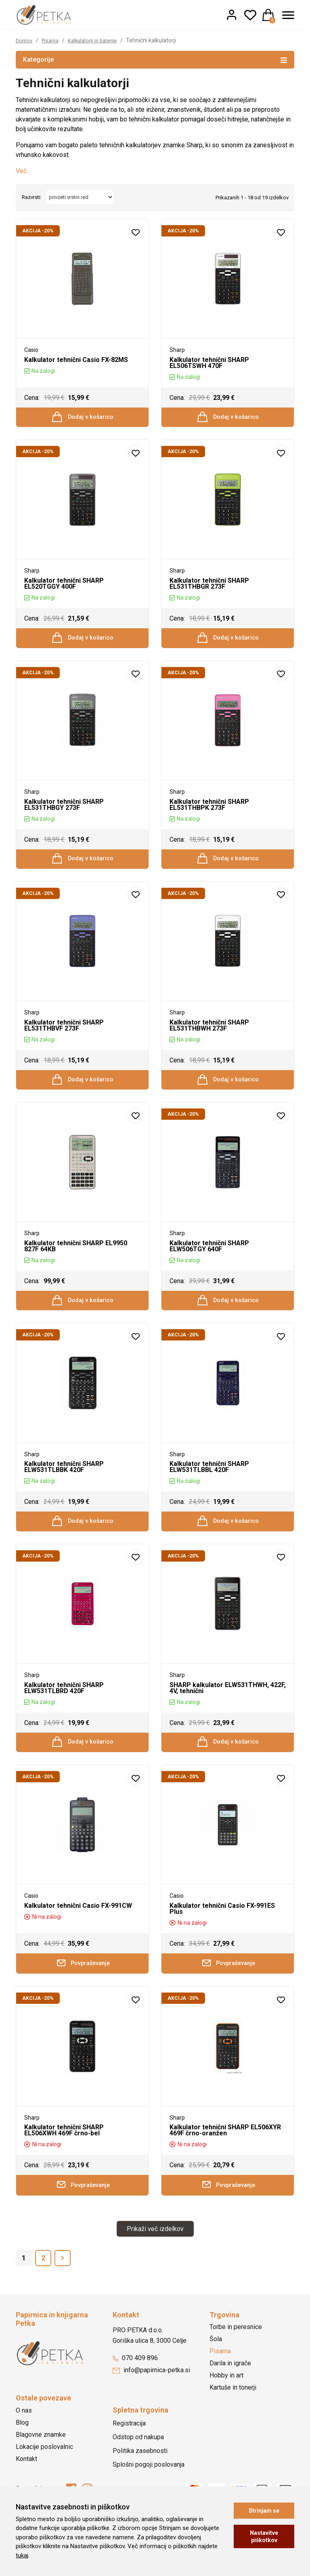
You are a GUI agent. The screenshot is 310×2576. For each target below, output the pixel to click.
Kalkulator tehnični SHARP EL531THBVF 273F (64, 1038)
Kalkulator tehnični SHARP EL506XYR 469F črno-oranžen (225, 2163)
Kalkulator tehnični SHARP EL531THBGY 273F (64, 813)
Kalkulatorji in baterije (99, 40)
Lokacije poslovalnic (44, 2483)
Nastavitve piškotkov (264, 2536)
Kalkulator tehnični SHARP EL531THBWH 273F (209, 1038)
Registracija (129, 2459)
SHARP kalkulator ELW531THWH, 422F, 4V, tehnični (228, 1714)
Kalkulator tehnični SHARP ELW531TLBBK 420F (64, 1488)
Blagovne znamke (41, 2471)
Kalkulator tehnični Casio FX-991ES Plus (222, 1939)
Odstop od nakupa (138, 2473)
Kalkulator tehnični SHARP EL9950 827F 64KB (75, 1263)
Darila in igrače (230, 2400)
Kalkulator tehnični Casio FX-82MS (76, 360)
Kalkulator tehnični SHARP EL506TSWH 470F (209, 363)
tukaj (22, 2555)
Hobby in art (226, 2412)
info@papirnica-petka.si (151, 2407)
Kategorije (155, 59)
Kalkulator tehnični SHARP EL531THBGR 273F (209, 588)
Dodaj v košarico (82, 419)
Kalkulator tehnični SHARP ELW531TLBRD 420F (64, 1714)
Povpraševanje (83, 1995)
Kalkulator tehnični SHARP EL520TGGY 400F (64, 588)
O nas (24, 2447)
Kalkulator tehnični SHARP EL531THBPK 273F (209, 813)
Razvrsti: (32, 197)
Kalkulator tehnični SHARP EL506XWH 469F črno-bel (64, 2163)
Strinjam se (264, 2510)
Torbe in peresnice (235, 2363)
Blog (22, 2459)
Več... (23, 171)
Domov (25, 40)
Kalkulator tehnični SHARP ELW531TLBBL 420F (209, 1488)
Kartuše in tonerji (232, 2424)
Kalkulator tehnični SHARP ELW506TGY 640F (209, 1263)
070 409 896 (135, 2394)
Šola (215, 2375)
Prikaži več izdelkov (155, 2265)
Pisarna (53, 40)
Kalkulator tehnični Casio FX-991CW (78, 1936)
